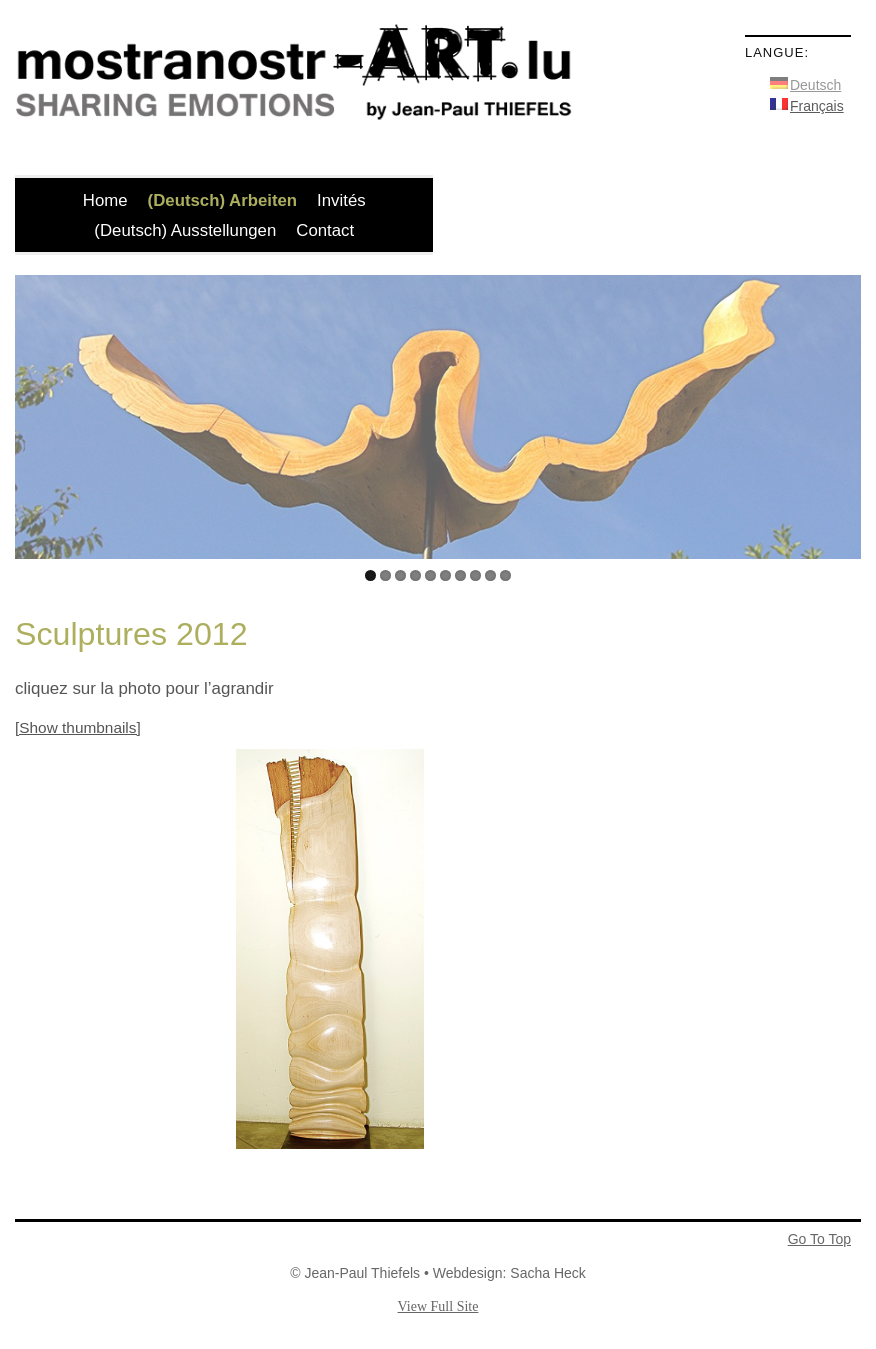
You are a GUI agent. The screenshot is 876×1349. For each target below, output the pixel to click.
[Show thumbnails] (78, 727)
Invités (341, 200)
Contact (325, 230)
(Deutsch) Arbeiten (223, 200)
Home (105, 200)
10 (505, 575)
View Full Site (438, 1306)
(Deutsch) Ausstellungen (185, 230)
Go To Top (819, 1239)
